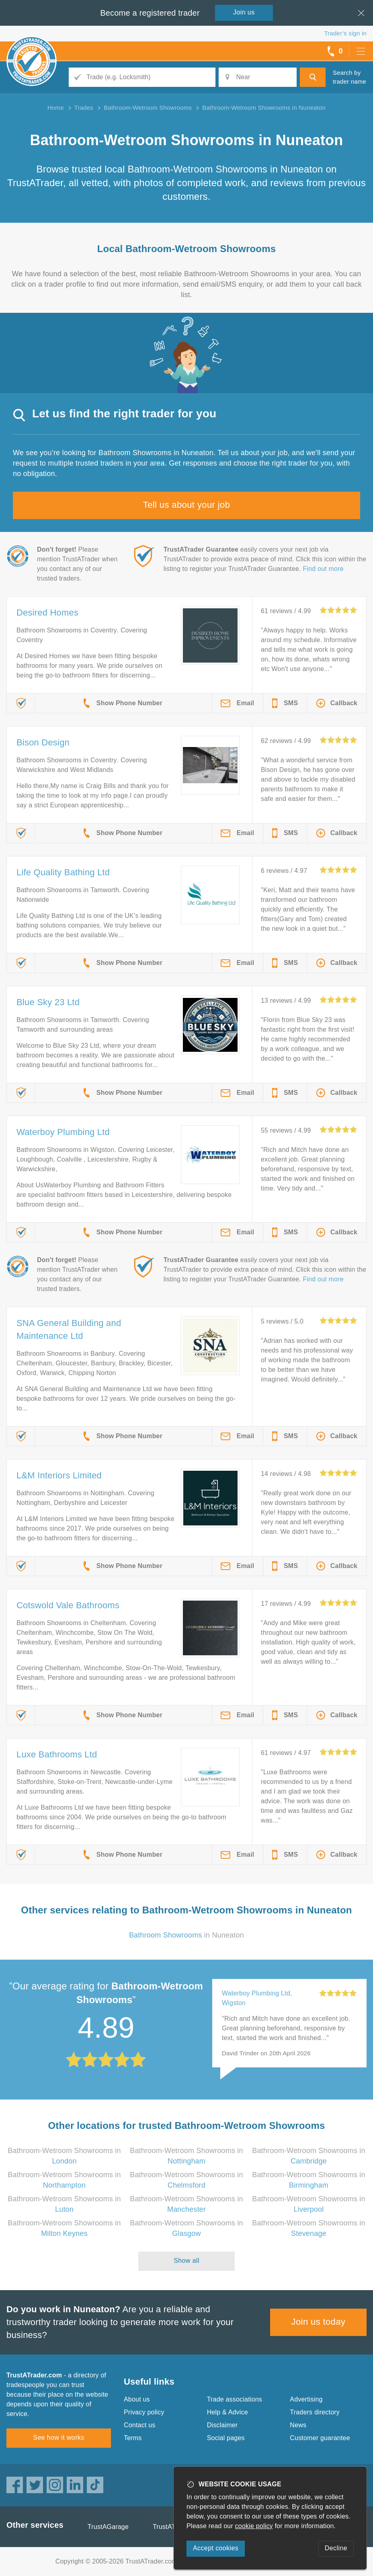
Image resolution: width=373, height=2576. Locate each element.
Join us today (318, 2322)
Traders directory (315, 2412)
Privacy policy (144, 2412)
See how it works (58, 2437)
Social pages (226, 2437)
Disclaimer (222, 2425)
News (298, 2425)
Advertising (306, 2399)
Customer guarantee (320, 2437)
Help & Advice (227, 2412)
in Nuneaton (186, 1935)
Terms (133, 2437)
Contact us (139, 2425)
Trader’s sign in (345, 33)
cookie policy (254, 2526)
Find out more (323, 568)
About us (137, 2399)
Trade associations (234, 2399)
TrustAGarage (108, 2526)
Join (244, 12)
